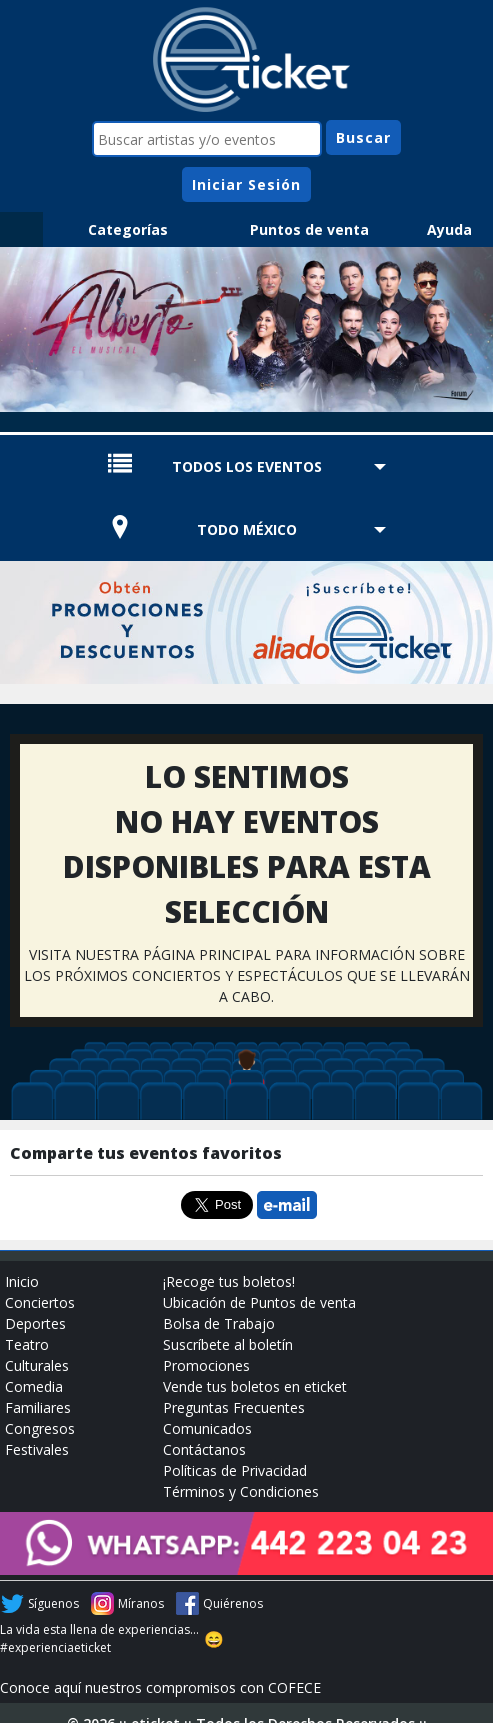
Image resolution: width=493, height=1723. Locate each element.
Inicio (22, 1281)
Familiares (38, 1407)
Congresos (40, 1428)
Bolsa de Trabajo (219, 1323)
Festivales (37, 1449)
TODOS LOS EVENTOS (247, 466)
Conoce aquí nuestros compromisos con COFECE (160, 1687)
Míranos (141, 1603)
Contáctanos (204, 1449)
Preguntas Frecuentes (234, 1407)
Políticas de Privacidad (235, 1470)
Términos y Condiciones (241, 1491)
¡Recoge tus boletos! (229, 1281)
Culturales (37, 1365)
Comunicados (207, 1428)
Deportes (35, 1323)
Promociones (206, 1365)
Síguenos (53, 1603)
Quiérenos (233, 1603)
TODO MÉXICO (247, 529)
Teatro (27, 1344)
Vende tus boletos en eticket (255, 1386)
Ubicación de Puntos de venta (259, 1302)
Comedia (34, 1386)
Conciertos (40, 1302)
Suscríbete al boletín (228, 1344)
